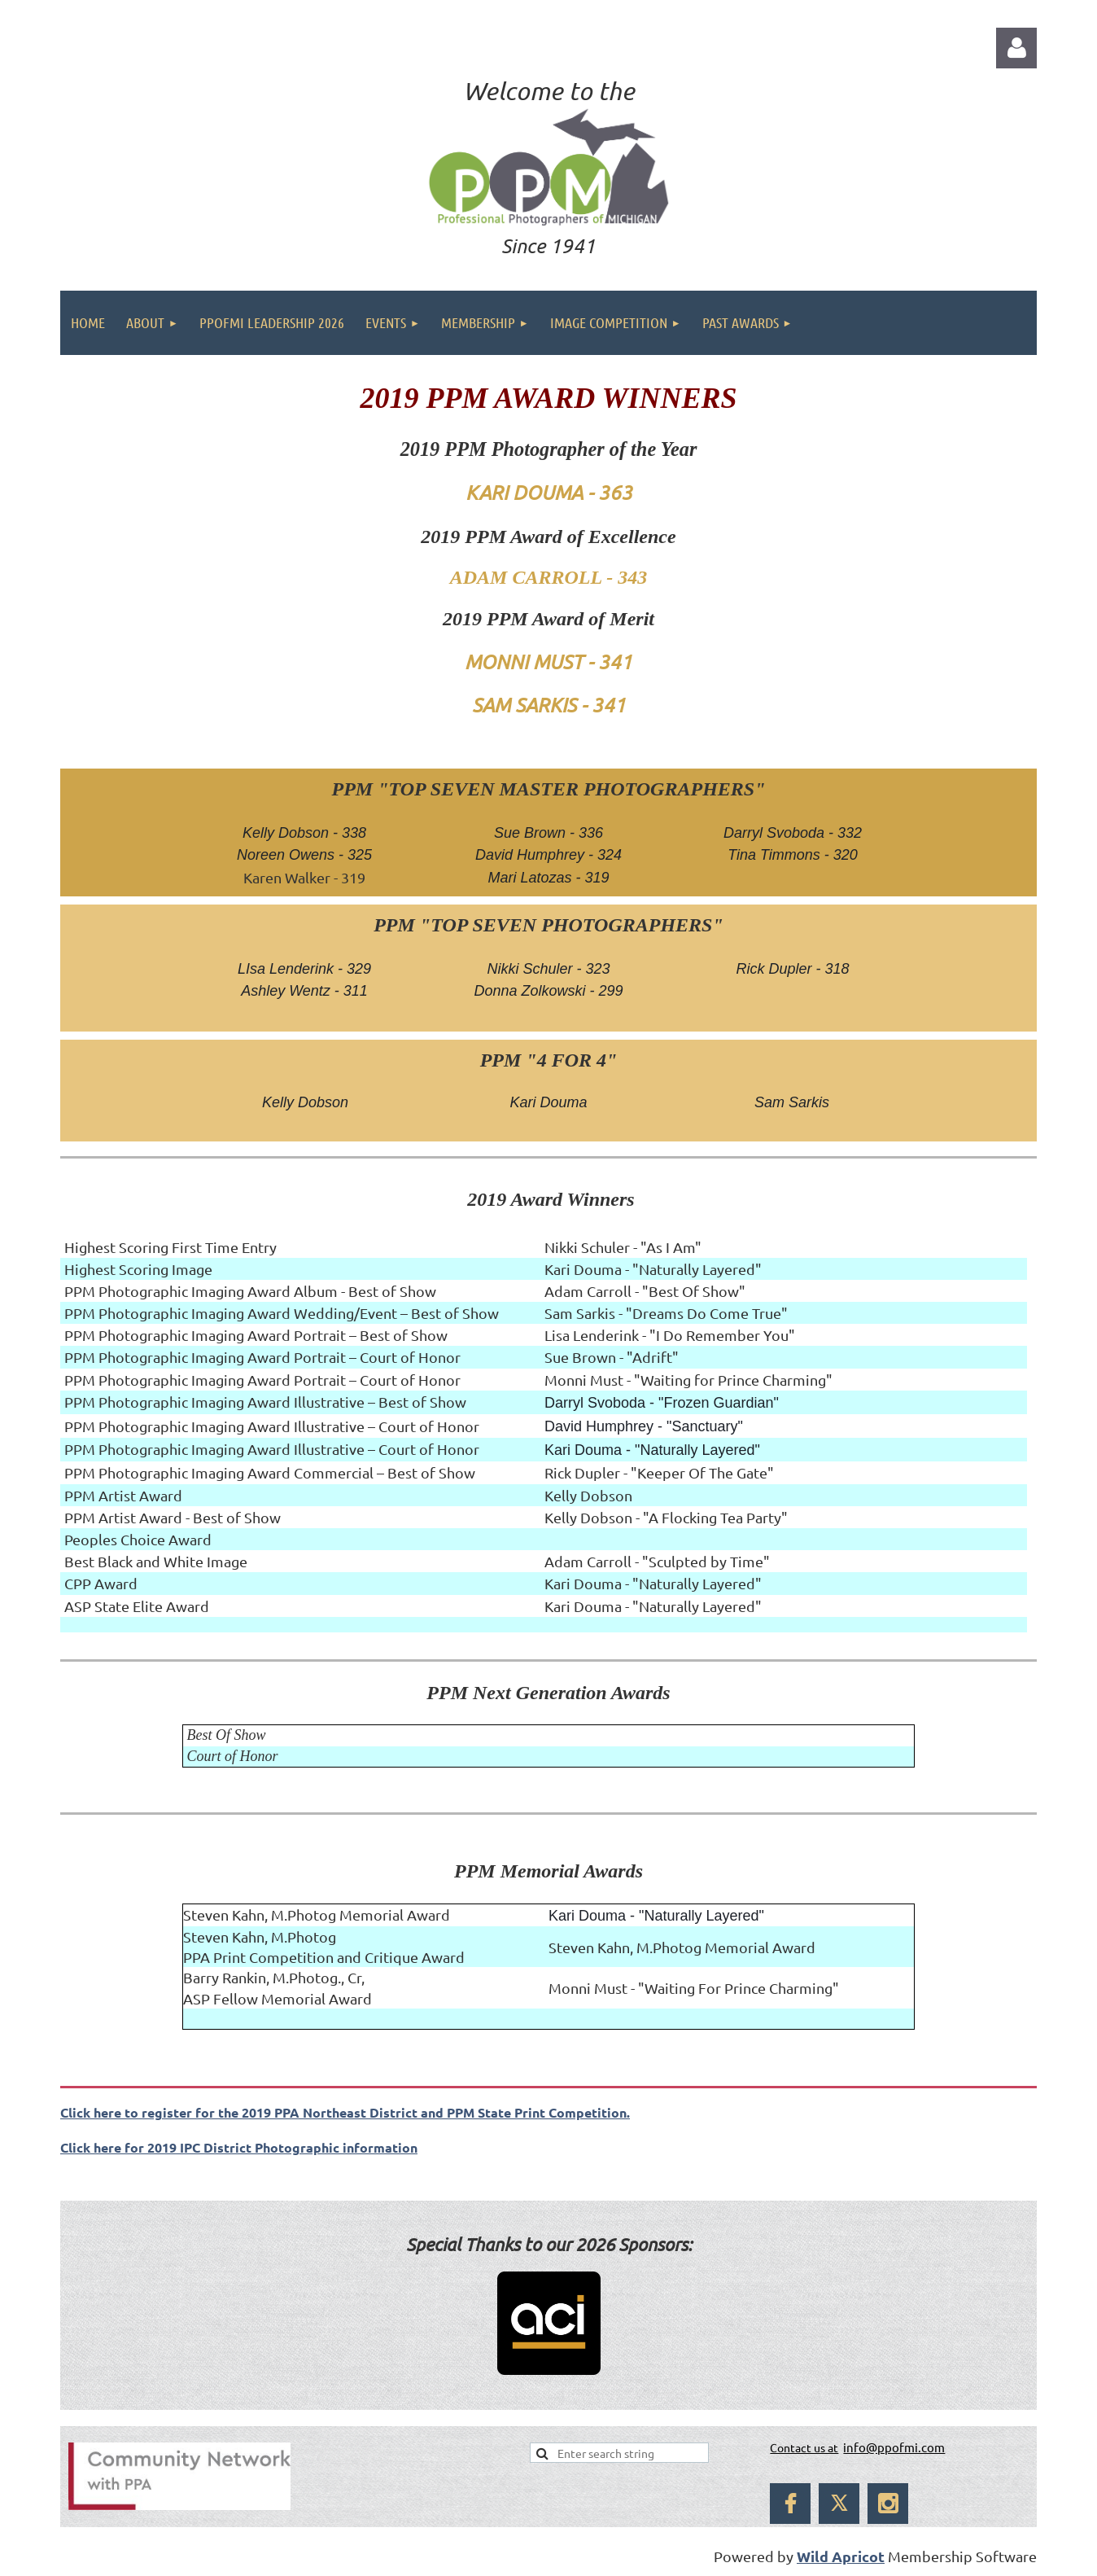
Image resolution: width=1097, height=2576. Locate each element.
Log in (1016, 48)
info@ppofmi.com (894, 2447)
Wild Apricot (841, 2556)
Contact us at (804, 2447)
